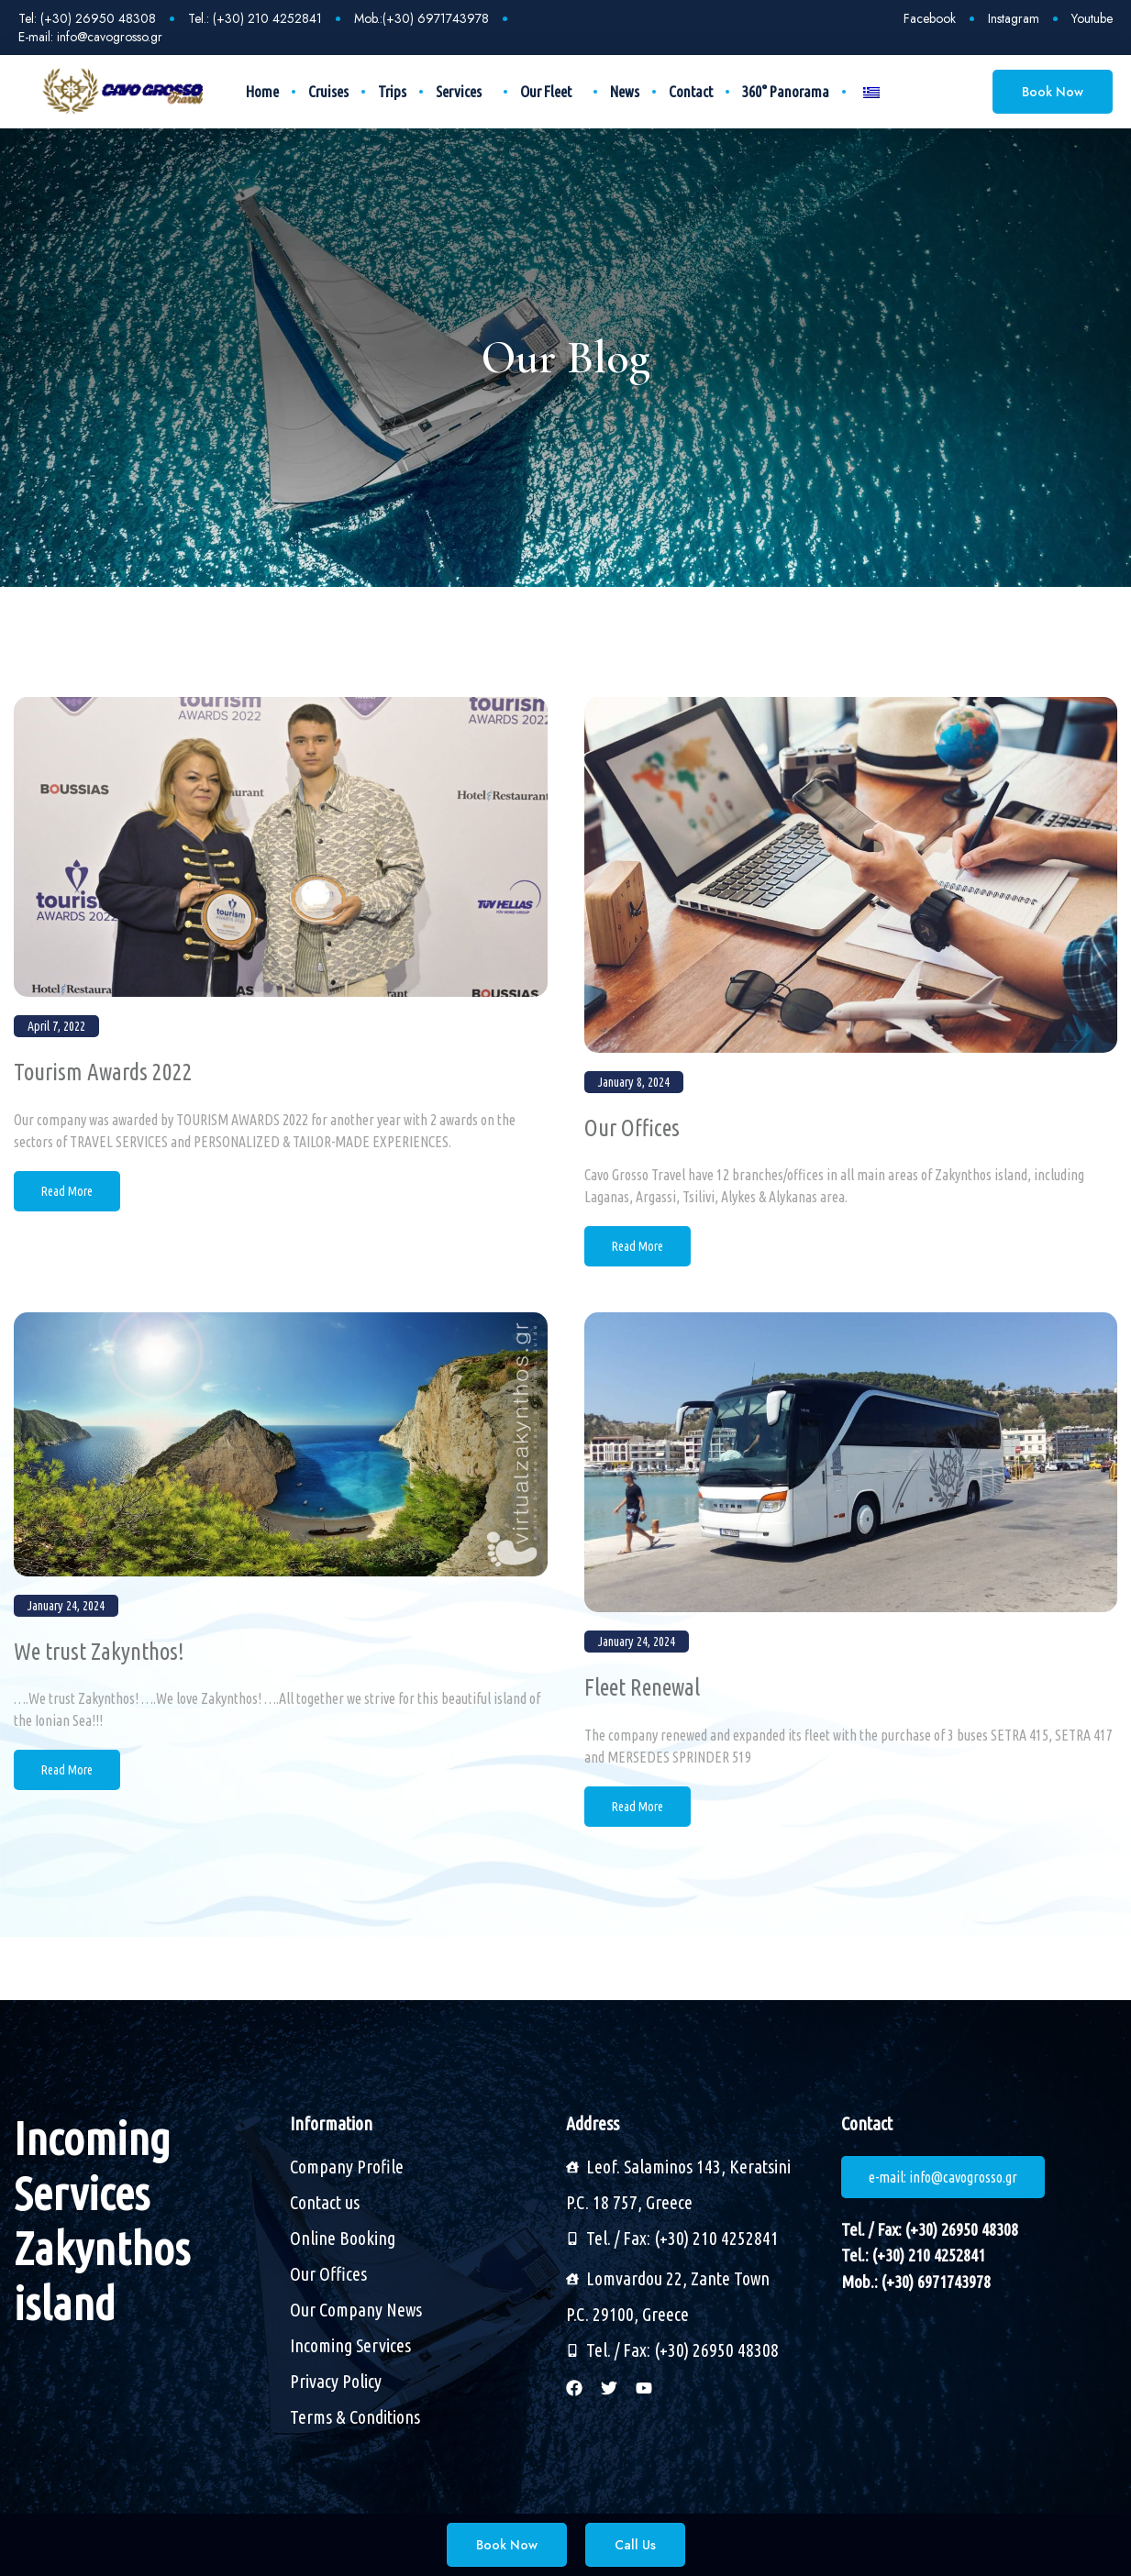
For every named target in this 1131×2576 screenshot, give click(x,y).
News (624, 91)
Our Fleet (550, 92)
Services (463, 92)
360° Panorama (785, 91)
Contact (691, 91)
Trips (392, 91)
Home (262, 91)
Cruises (328, 91)
